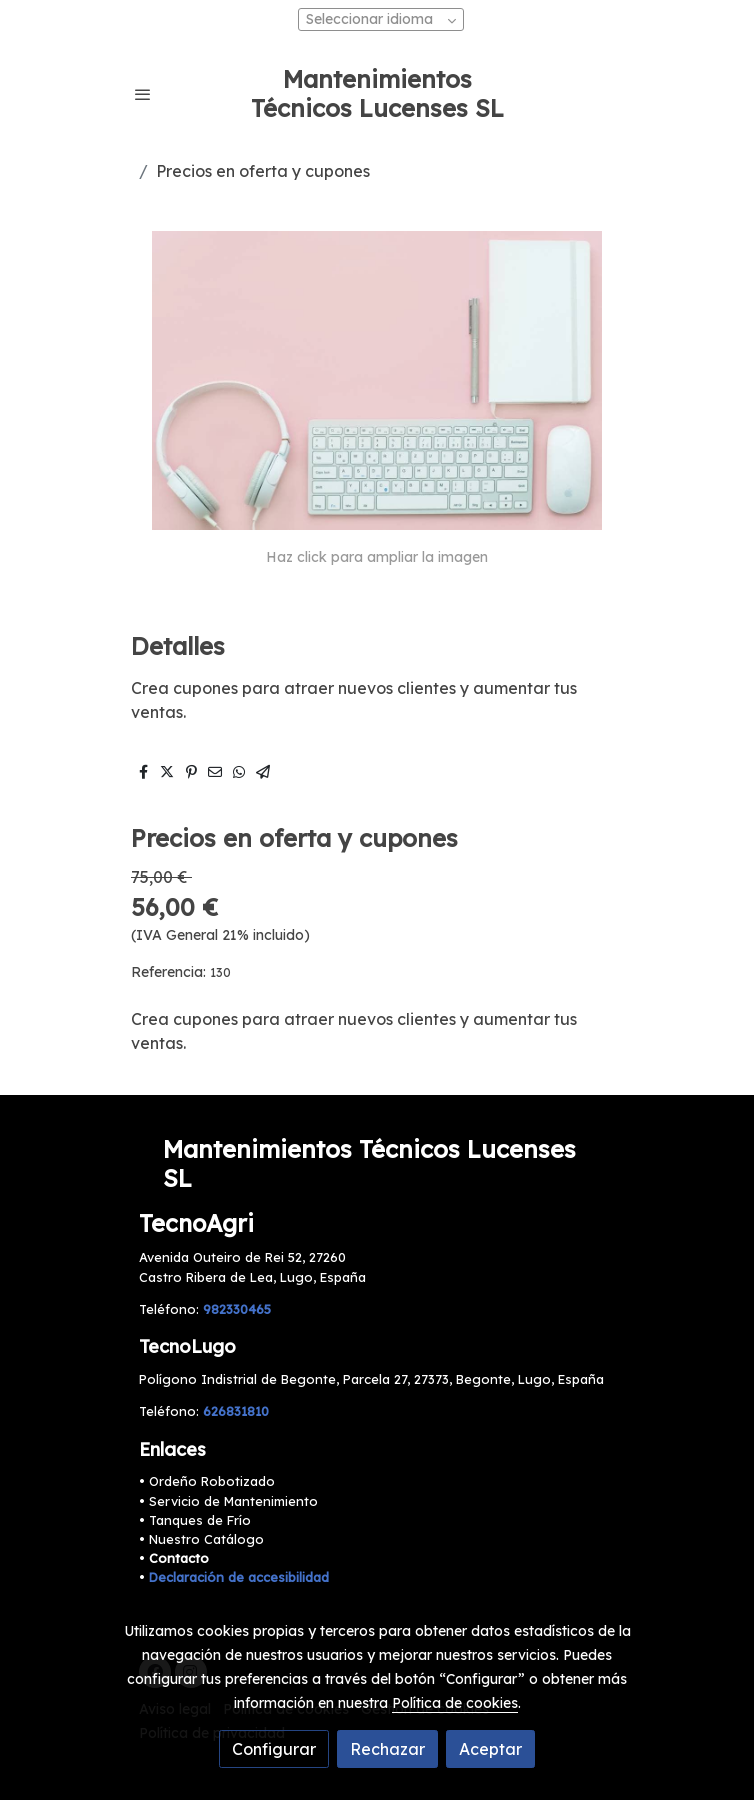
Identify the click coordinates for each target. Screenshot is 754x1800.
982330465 (237, 1309)
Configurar (274, 1749)
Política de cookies (455, 1703)
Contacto (179, 1558)
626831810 (236, 1411)
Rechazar (387, 1749)
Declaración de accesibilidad (239, 1577)
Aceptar (490, 1749)
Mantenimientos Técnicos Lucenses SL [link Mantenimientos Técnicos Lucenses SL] (377, 94)
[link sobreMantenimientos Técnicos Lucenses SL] (377, 1164)
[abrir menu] (143, 94)
